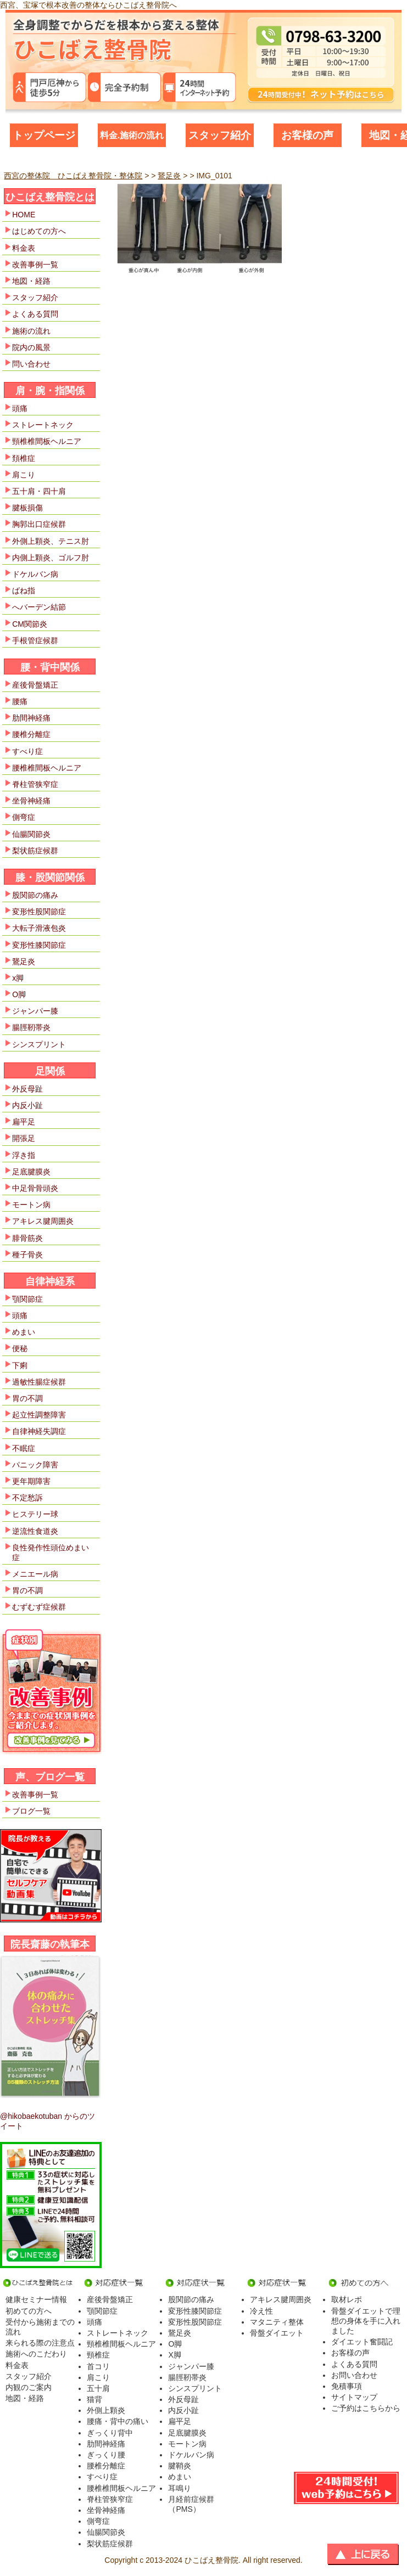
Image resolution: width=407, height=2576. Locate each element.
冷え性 (261, 2311)
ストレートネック (43, 424)
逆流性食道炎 (35, 1531)
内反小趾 (27, 1105)
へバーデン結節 (39, 607)
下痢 (19, 1365)
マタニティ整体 (277, 2322)
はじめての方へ (39, 231)
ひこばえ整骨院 (211, 2560)
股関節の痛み (35, 895)
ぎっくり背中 (110, 2432)
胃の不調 (27, 1398)
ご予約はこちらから (365, 2408)
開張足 (23, 1138)
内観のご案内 (28, 2387)
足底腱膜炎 (31, 1171)
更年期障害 (31, 1481)
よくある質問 (35, 314)
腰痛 (19, 701)
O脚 (19, 994)
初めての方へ (28, 2311)
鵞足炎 (23, 961)
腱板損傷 (27, 507)
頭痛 (19, 408)
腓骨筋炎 (27, 1238)
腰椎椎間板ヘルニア (46, 767)
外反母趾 (27, 1088)
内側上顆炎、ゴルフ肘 (50, 557)
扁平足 (23, 1121)
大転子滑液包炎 (39, 928)
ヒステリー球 (35, 1514)
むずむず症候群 (39, 1606)
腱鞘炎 (179, 2465)
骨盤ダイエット (277, 2332)
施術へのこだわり (36, 2353)
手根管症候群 (35, 640)
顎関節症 (27, 1299)
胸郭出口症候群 (39, 524)
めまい (23, 1332)
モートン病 (31, 1204)
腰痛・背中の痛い (117, 2421)
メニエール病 (35, 1574)
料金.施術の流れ (132, 135)
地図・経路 (31, 281)
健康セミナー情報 (36, 2299)
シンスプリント (39, 1044)
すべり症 (27, 751)
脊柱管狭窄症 (35, 784)
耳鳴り (179, 2488)
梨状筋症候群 (35, 850)
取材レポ (346, 2299)
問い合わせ (31, 363)
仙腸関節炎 (31, 834)
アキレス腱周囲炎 (43, 1221)
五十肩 (98, 2388)
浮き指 (23, 1155)
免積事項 (346, 2386)
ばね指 (23, 590)
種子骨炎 (27, 1254)
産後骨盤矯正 (35, 684)
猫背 (94, 2399)
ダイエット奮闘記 (362, 2341)
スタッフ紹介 (219, 135)
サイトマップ (354, 2397)
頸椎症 (98, 2354)
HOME (23, 214)
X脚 (174, 2354)
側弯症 (23, 817)
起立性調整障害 (39, 1414)
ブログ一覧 (31, 1811)
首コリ (98, 2366)
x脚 (18, 978)
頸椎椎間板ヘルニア (46, 441)
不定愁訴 (27, 1497)
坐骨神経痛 (31, 800)
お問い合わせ (354, 2375)
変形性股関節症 (39, 911)
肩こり (23, 474)
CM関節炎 (29, 624)
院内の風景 (31, 347)
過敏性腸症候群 (39, 1381)
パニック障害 (35, 1464)
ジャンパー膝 (35, 1010)
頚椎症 (23, 458)
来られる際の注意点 (40, 2342)
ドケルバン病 (35, 574)
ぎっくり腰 (106, 2454)
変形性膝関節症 (39, 945)
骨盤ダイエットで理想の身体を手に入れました (365, 2321)
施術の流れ (31, 331)
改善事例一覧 (35, 264)
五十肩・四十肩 (39, 491)
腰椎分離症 (31, 734)
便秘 (19, 1348)
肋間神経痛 (31, 717)
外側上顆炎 (106, 2410)
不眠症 (23, 1448)
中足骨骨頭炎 (35, 1188)
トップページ (44, 135)
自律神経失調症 (39, 1431)
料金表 (23, 248)
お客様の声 (307, 135)
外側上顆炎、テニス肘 (50, 541)
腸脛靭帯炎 (31, 1027)
